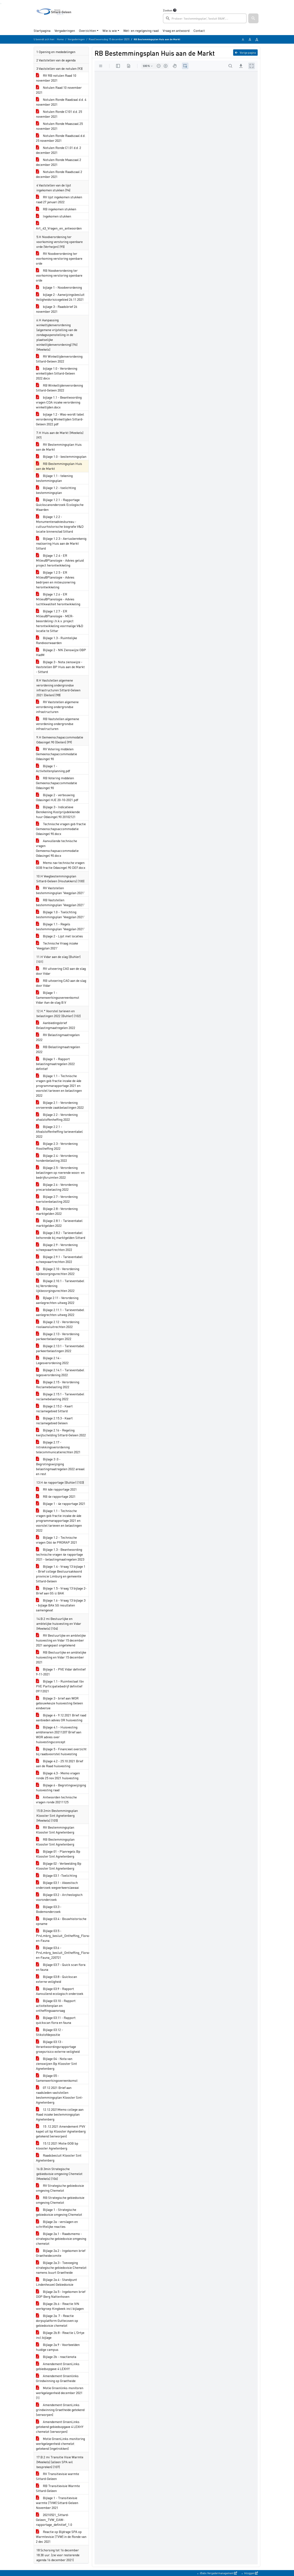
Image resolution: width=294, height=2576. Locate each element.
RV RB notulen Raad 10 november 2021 (56, 77)
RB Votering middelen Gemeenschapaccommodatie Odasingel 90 (56, 783)
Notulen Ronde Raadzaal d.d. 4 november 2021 (61, 101)
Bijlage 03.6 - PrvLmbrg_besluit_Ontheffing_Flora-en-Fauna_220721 (62, 1952)
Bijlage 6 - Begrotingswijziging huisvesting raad (61, 1787)
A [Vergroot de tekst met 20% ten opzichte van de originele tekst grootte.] (250, 39)
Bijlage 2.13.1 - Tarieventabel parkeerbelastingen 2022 (60, 1348)
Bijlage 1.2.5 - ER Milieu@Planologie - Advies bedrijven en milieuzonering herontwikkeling (55, 579)
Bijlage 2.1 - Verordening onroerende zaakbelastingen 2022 (60, 1105)
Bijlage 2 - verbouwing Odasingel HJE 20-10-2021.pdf (57, 797)
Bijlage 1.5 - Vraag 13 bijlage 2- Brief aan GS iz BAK (61, 1590)
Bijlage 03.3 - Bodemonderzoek (48, 1909)
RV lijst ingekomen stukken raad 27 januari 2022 (59, 199)
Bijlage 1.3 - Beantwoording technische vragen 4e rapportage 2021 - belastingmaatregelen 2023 (60, 1554)
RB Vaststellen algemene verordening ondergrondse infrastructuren (57, 724)
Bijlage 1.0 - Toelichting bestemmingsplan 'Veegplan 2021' (60, 914)
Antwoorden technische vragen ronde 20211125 (56, 1799)
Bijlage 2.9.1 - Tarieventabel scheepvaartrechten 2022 (59, 1259)
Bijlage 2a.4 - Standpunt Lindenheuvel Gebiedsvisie (56, 2282)
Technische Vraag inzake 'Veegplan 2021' (57, 945)
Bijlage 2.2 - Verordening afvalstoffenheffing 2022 (57, 1117)
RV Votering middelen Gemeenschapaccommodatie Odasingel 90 (56, 754)
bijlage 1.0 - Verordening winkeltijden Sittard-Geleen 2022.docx (56, 373)
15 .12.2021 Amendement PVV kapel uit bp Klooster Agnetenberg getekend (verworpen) (61, 2131)
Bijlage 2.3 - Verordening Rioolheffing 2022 (57, 1146)
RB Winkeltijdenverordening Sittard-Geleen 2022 (59, 387)
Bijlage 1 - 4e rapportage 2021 (60, 1503)
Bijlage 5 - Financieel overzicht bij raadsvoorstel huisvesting (61, 1751)
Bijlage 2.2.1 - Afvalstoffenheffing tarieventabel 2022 (59, 1131)
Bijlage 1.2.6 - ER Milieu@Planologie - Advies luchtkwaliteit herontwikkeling (58, 599)
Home (60, 39)
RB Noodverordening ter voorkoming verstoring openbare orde (59, 275)
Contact (199, 30)
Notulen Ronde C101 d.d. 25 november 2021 (59, 114)
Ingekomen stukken (53, 216)
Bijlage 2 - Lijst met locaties (59, 936)
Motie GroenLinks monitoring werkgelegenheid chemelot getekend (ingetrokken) (60, 2443)
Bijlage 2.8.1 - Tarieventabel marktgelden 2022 (59, 1223)
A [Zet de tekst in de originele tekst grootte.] (243, 39)
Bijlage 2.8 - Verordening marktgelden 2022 (57, 1211)
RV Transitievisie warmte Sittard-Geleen (57, 2476)
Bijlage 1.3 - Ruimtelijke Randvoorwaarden (56, 640)
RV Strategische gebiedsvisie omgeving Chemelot (60, 2187)
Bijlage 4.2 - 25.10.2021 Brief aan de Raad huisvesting (59, 1763)
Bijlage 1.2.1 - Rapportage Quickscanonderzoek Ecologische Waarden (60, 505)
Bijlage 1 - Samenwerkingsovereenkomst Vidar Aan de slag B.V (57, 997)
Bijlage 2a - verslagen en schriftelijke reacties (57, 2224)
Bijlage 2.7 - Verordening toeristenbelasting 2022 (57, 1199)
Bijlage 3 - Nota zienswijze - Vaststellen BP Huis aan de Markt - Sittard (60, 667)
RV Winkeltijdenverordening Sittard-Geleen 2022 (59, 358)
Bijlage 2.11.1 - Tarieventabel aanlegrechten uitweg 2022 (60, 1312)
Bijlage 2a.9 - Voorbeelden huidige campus (58, 2347)
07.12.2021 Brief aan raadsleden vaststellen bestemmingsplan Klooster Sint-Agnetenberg (59, 2094)
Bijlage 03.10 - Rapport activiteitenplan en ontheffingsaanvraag (56, 2006)
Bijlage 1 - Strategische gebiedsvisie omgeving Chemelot (59, 2212)
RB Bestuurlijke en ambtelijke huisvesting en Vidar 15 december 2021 (61, 1657)
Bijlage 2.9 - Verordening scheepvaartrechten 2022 (57, 1247)
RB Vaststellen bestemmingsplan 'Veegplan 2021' (60, 902)
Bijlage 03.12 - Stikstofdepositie (49, 2032)
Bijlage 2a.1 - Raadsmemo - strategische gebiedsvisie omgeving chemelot (61, 2238)
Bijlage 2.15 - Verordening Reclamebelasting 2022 (57, 1384)
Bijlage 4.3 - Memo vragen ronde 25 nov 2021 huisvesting (58, 1775)
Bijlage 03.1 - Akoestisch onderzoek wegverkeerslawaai (57, 1885)
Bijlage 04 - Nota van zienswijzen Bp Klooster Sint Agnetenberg (56, 2063)
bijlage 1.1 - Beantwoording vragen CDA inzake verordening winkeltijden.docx (59, 402)
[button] (253, 18)
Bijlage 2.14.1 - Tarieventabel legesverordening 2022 (60, 1372)
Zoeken (167, 10)
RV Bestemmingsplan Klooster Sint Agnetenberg (55, 1829)
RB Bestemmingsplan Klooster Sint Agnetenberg (55, 1841)
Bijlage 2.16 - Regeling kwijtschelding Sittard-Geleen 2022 (61, 1432)
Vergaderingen (65, 30)
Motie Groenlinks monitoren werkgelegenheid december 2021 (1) (59, 2393)
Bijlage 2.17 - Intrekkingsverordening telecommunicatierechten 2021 (58, 1447)
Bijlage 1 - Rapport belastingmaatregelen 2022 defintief (55, 1064)
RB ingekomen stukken (56, 209)
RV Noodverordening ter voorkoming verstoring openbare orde (59, 258)
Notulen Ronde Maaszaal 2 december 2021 (58, 162)
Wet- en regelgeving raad (141, 30)
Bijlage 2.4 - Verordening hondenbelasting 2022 (57, 1158)
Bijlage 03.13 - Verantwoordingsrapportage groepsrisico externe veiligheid (58, 2047)
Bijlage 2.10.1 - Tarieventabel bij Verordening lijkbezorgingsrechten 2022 (60, 1286)
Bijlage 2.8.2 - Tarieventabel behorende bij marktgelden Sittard (60, 1235)
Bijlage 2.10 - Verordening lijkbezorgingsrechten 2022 (57, 1271)
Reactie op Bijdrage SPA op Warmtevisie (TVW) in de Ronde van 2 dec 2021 (61, 2536)
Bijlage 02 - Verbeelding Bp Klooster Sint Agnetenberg (58, 1865)
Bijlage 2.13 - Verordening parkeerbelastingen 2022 (57, 1336)
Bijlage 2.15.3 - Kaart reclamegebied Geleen (54, 1420)
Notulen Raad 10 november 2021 (59, 89)
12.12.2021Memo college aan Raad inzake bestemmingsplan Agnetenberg (60, 2114)
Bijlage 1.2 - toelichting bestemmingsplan (56, 490)
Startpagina (42, 30)
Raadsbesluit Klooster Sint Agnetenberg (58, 2157)
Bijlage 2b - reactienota (56, 2356)
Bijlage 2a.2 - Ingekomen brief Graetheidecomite (60, 2253)
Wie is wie (109, 30)
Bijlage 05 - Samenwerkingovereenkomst (57, 2078)
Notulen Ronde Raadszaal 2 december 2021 (59, 174)
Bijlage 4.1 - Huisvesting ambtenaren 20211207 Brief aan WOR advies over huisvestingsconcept (58, 1734)
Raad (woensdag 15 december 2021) (109, 39)
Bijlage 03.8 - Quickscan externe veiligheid (56, 1979)
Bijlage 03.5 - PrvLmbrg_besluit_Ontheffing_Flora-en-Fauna (62, 1936)
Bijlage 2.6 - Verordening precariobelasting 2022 (57, 1187)
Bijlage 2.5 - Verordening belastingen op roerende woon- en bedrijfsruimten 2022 (60, 1172)
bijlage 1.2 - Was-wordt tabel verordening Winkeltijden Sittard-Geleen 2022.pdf (60, 419)
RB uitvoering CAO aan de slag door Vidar (61, 983)
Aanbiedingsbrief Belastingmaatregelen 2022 (55, 1025)
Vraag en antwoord (176, 30)
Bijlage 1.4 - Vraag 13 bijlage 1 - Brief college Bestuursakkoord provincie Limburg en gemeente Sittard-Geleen (60, 1573)
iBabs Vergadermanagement (218, 2573)
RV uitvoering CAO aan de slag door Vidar (61, 970)
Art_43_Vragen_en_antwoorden (59, 225)
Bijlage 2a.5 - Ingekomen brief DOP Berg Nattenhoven (60, 2294)
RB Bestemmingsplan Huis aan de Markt (59, 466)
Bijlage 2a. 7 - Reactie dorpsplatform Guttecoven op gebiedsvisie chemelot (57, 2320)
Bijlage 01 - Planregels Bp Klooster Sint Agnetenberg (58, 1853)
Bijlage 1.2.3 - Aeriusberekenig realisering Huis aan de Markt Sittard (61, 543)
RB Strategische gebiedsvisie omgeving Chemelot (60, 2200)
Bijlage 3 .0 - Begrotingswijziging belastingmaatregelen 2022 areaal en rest (60, 1466)
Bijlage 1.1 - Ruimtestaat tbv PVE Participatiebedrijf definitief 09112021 (60, 1686)
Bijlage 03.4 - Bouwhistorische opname (61, 1921)
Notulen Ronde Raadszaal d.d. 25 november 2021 (60, 138)
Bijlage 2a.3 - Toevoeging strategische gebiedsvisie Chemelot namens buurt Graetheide (61, 2267)
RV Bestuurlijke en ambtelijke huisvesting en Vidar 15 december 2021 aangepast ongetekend (61, 1640)
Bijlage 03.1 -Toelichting (56, 1875)
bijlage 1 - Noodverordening (59, 287)
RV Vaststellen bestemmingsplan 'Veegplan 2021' (60, 890)
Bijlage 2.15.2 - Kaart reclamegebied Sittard (54, 1408)
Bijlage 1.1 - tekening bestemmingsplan (54, 478)
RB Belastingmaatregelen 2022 (58, 1049)
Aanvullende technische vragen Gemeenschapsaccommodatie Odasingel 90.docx (57, 848)
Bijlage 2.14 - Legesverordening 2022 (52, 1360)
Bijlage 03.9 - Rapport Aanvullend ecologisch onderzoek (59, 1991)
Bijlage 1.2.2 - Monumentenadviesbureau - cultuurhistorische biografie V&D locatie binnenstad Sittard (60, 523)
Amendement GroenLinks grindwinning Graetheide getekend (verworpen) (60, 2410)
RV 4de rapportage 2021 (56, 1489)
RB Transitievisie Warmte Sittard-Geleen (58, 2488)
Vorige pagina (245, 52)
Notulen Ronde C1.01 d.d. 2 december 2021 (58, 150)
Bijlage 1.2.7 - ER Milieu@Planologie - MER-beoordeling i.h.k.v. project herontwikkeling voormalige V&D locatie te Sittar (59, 621)
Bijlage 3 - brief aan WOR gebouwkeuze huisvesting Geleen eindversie (59, 1703)
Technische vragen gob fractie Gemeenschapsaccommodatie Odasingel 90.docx (61, 829)
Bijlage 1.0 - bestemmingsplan (61, 456)
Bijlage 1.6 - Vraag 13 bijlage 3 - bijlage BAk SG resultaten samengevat (60, 1605)
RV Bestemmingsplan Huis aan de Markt (59, 446)
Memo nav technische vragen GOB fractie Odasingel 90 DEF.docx (60, 865)
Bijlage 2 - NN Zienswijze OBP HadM (61, 652)
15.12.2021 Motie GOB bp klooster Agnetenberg (57, 2145)
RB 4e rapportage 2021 (56, 1496)
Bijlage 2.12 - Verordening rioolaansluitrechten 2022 (57, 1324)
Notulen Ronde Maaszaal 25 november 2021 (59, 126)
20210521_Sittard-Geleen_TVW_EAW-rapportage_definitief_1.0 (54, 2520)
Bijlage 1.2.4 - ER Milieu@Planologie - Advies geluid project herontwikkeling (60, 560)
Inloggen (251, 2573)
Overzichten (87, 30)
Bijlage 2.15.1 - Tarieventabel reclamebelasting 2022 (60, 1396)
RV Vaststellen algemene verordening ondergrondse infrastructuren (57, 707)
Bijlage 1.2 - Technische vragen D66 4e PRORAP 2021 (56, 1539)
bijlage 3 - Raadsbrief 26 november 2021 (56, 309)
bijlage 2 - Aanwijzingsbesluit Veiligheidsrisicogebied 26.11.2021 (60, 296)
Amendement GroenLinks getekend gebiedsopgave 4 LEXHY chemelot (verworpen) (59, 2427)
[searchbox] (205, 18)
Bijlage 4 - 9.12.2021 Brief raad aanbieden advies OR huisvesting (61, 1717)
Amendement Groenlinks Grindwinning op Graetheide (57, 2378)
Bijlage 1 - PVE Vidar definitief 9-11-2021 (61, 1671)
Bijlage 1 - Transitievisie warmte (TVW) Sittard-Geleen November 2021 (57, 2503)
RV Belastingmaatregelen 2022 (58, 1037)
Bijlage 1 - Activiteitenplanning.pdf (53, 768)
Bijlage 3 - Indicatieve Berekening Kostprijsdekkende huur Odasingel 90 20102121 (58, 812)
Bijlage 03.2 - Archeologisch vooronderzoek (59, 1897)
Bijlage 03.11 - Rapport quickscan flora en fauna (56, 2020)
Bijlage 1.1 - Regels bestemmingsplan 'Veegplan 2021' (60, 926)
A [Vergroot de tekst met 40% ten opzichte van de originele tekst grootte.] (256, 39)
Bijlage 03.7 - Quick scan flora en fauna (60, 1967)
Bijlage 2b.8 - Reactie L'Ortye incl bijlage (60, 2335)
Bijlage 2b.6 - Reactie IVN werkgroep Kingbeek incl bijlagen (60, 2306)
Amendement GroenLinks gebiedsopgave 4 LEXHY (57, 2366)
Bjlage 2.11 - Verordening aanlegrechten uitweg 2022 (57, 1300)
